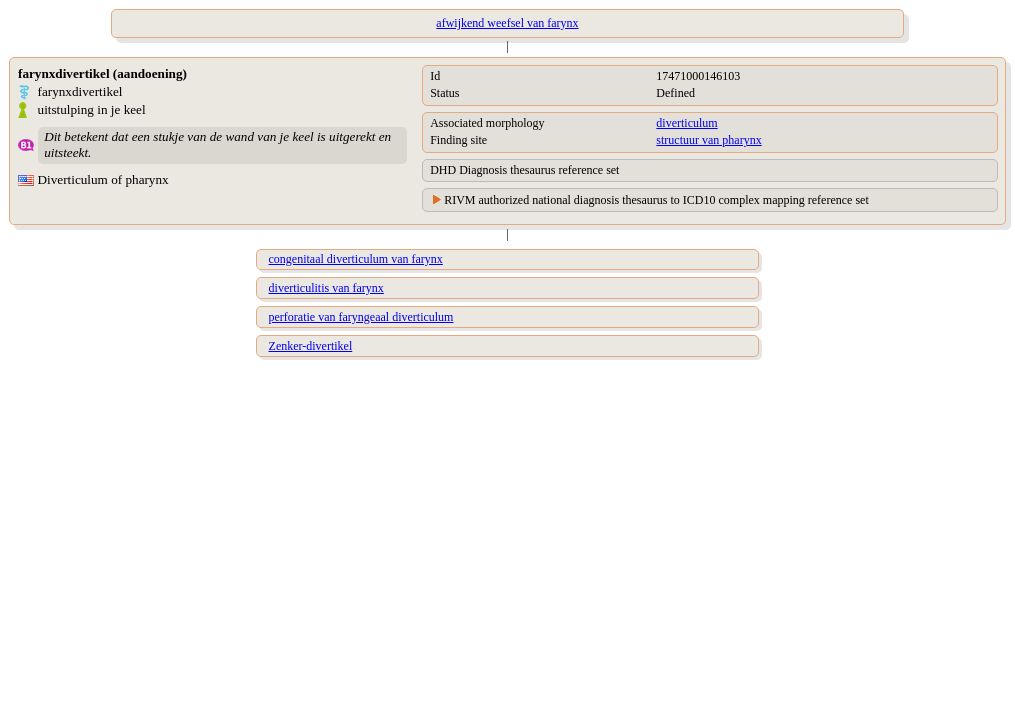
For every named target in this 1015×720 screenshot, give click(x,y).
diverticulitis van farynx (326, 288)
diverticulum (686, 123)
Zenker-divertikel (311, 346)
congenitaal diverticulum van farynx (356, 259)
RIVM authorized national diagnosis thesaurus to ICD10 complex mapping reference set (656, 200)
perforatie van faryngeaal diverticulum (361, 317)
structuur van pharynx (708, 140)
